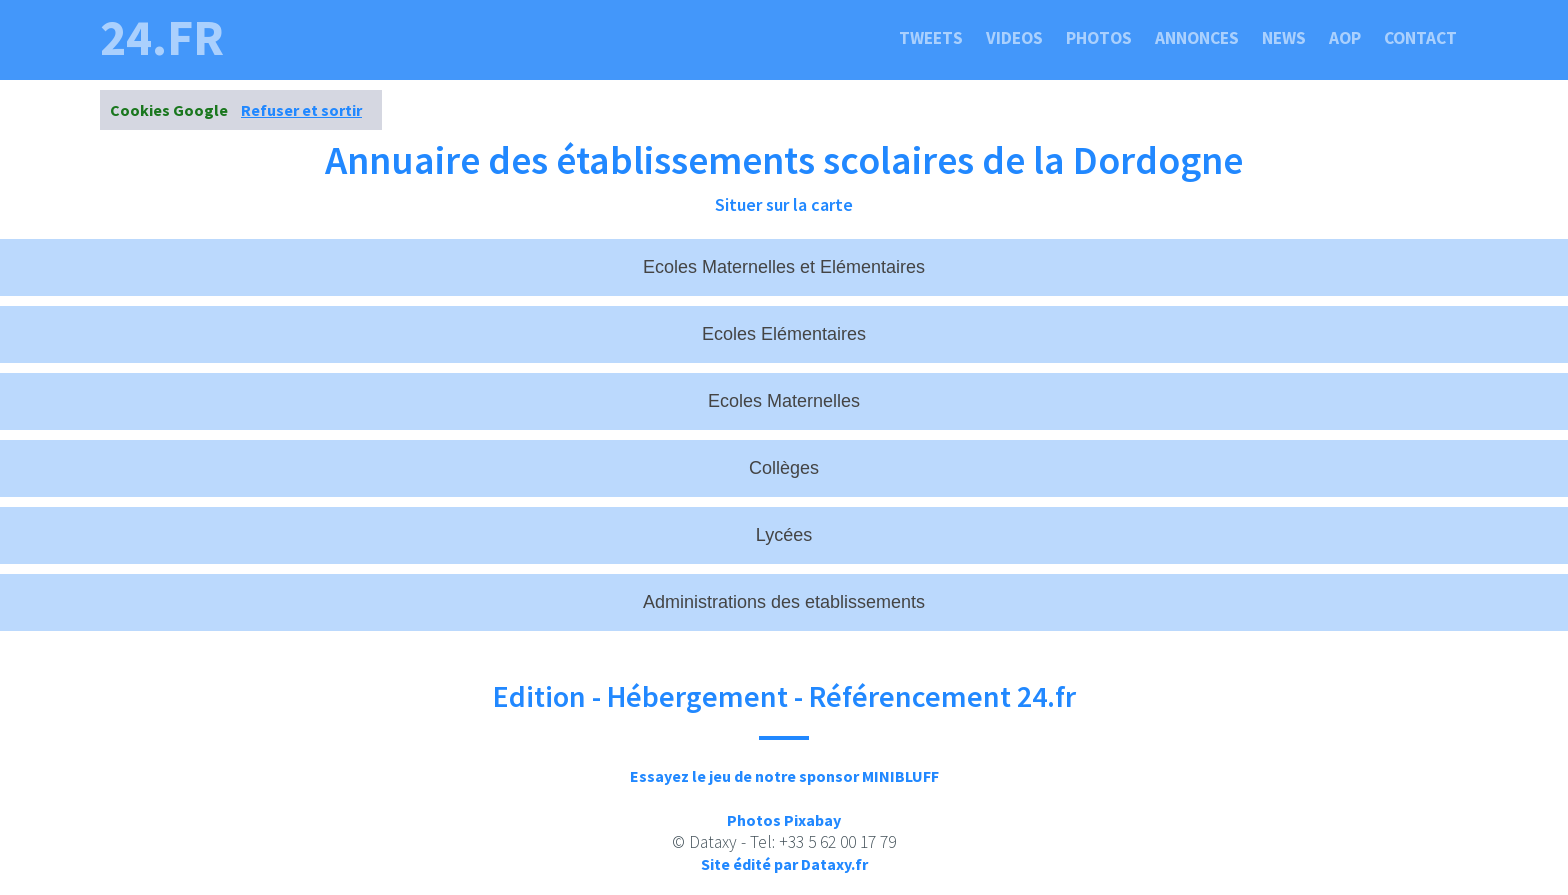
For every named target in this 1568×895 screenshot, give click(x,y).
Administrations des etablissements (784, 602)
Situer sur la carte (784, 204)
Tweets (931, 38)
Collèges (784, 468)
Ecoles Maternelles (784, 401)
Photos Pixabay (784, 820)
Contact (1420, 38)
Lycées (784, 535)
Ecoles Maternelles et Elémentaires (784, 267)
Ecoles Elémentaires (784, 334)
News (1284, 38)
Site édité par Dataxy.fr (784, 864)
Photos (1099, 38)
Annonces (1197, 38)
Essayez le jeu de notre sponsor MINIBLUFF (784, 776)
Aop (1345, 38)
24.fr (162, 38)
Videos (1014, 38)
